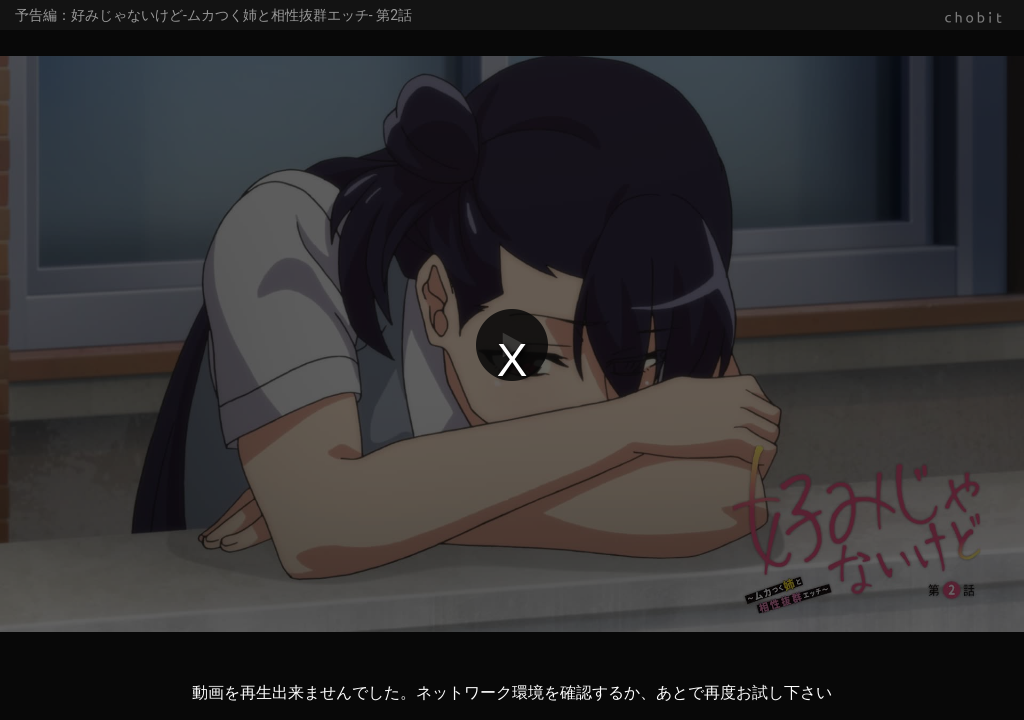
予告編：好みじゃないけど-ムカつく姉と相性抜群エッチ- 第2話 (213, 15)
